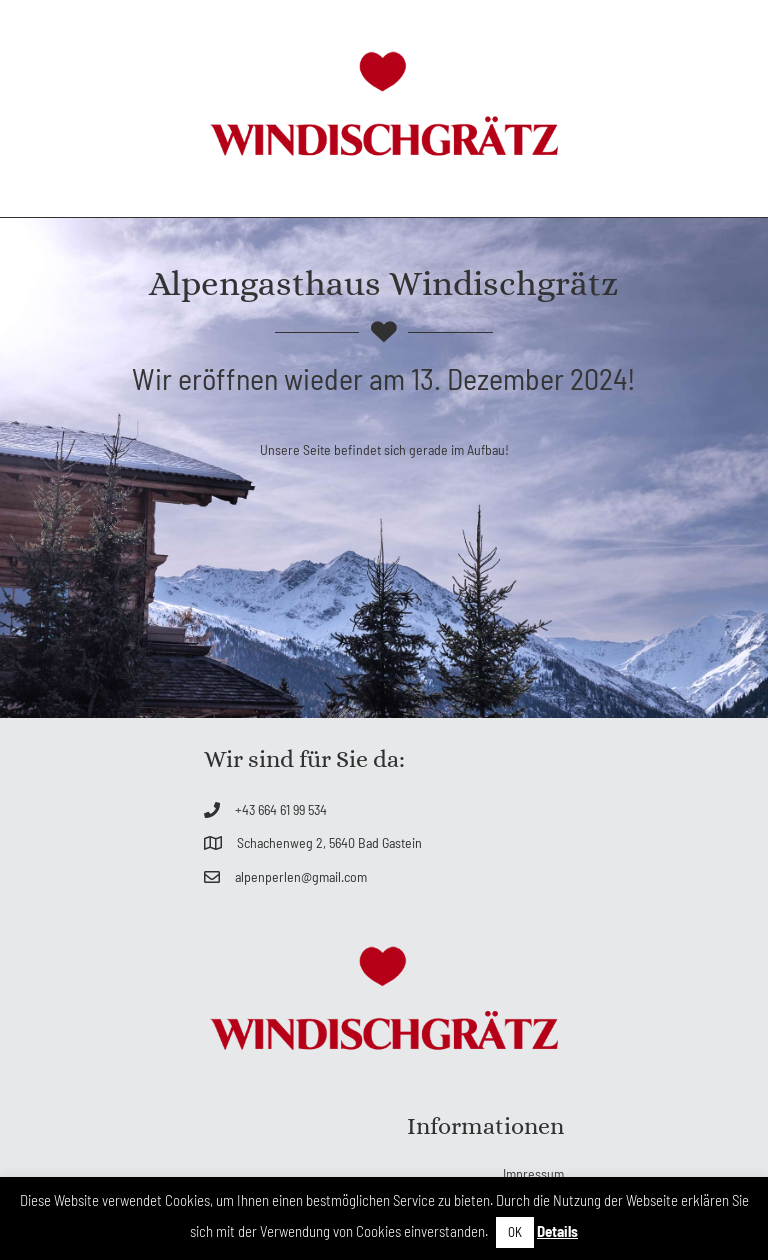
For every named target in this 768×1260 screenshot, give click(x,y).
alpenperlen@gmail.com (301, 876)
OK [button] (515, 1232)
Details (557, 1231)
